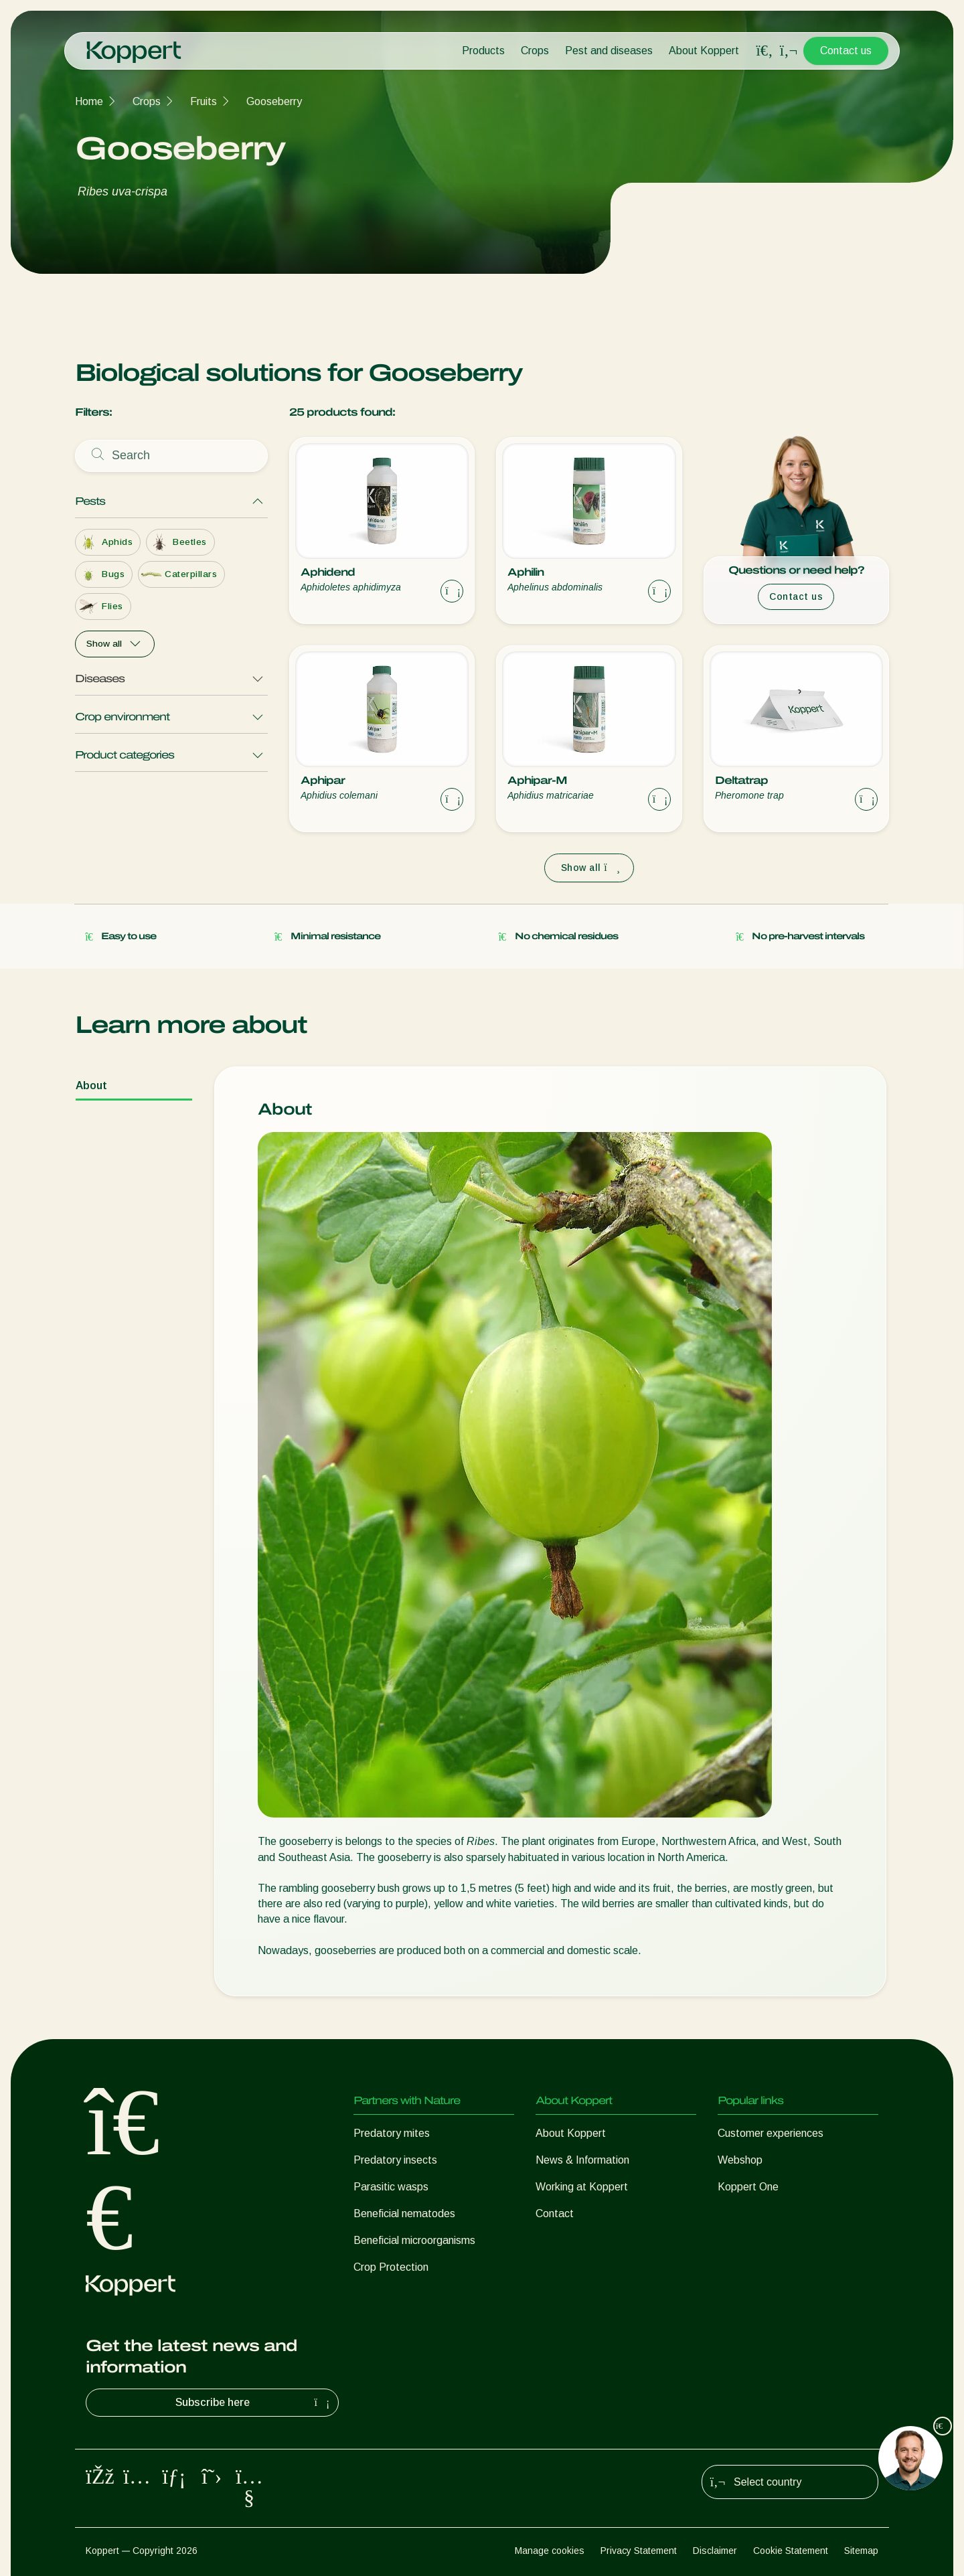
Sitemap (861, 2550)
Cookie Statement (790, 2550)
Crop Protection (390, 2267)
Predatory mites (391, 2133)
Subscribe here (254, 2402)
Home (89, 101)
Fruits (203, 101)
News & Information (582, 2160)
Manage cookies (549, 2550)
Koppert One (748, 2186)
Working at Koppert (582, 2186)
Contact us (846, 50)
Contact (555, 2213)
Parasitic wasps (390, 2186)
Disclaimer (715, 2550)
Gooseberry (274, 101)
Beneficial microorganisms (414, 2240)
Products (483, 50)
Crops (535, 50)
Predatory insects (395, 2160)
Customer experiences (770, 2133)
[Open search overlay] (764, 51)
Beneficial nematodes (404, 2213)
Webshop (740, 2160)
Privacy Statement (638, 2550)
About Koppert (704, 50)
